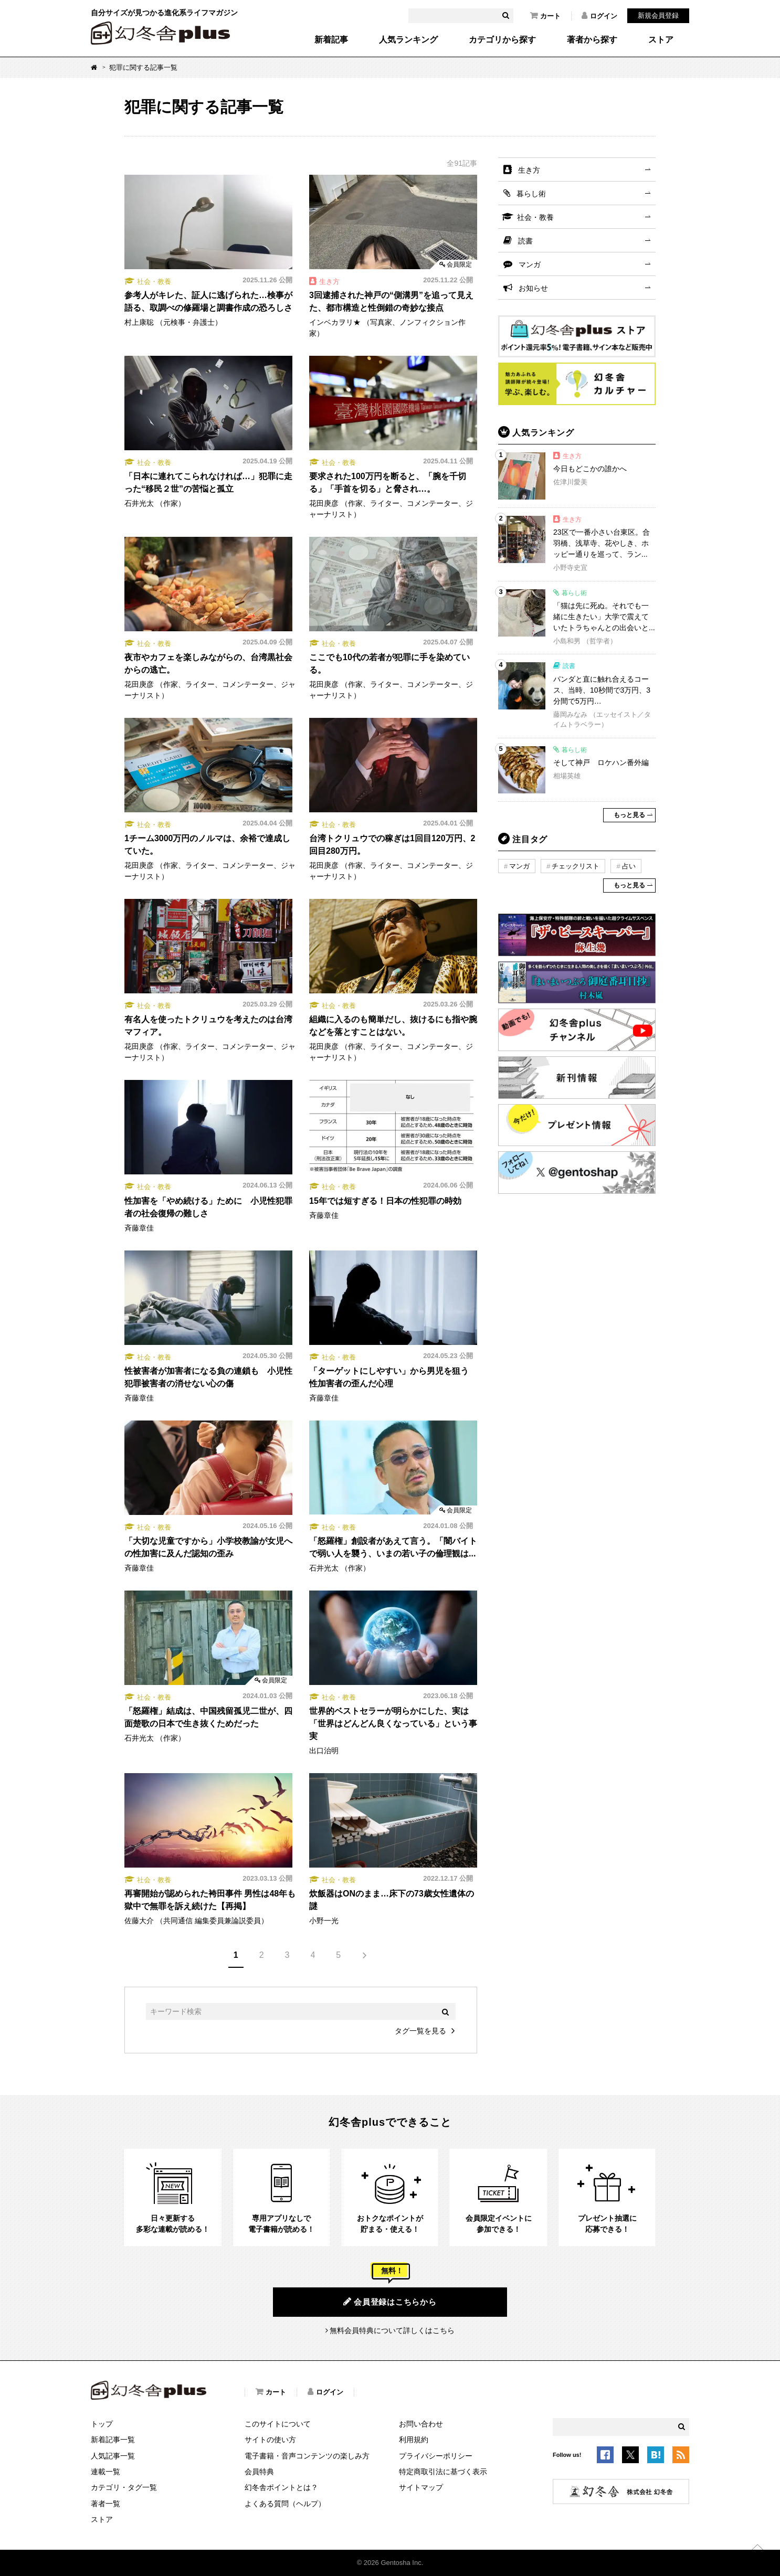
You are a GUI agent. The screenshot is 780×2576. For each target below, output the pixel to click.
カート (545, 16)
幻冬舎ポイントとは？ (281, 2487)
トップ (102, 2424)
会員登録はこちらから (389, 2301)
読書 (525, 241)
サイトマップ (421, 2487)
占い (629, 866)
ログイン (599, 16)
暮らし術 (531, 193)
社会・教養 (535, 217)
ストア (660, 40)
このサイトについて (278, 2424)
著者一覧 (105, 2503)
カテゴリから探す (502, 40)
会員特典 (259, 2471)
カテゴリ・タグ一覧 (124, 2487)
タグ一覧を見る (420, 2031)
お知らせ (533, 288)
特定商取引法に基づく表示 (443, 2471)
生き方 (529, 170)
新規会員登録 (658, 15)
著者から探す (592, 40)
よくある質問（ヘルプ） (285, 2503)
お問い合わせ (421, 2424)
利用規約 (413, 2439)
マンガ (530, 264)
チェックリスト (575, 866)
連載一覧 (105, 2471)
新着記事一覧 (113, 2439)
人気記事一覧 (113, 2456)
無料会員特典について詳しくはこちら (392, 2330)
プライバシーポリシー (435, 2456)
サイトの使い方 (270, 2439)
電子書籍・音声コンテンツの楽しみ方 (307, 2456)
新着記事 (331, 40)
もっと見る (629, 815)
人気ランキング (408, 40)
